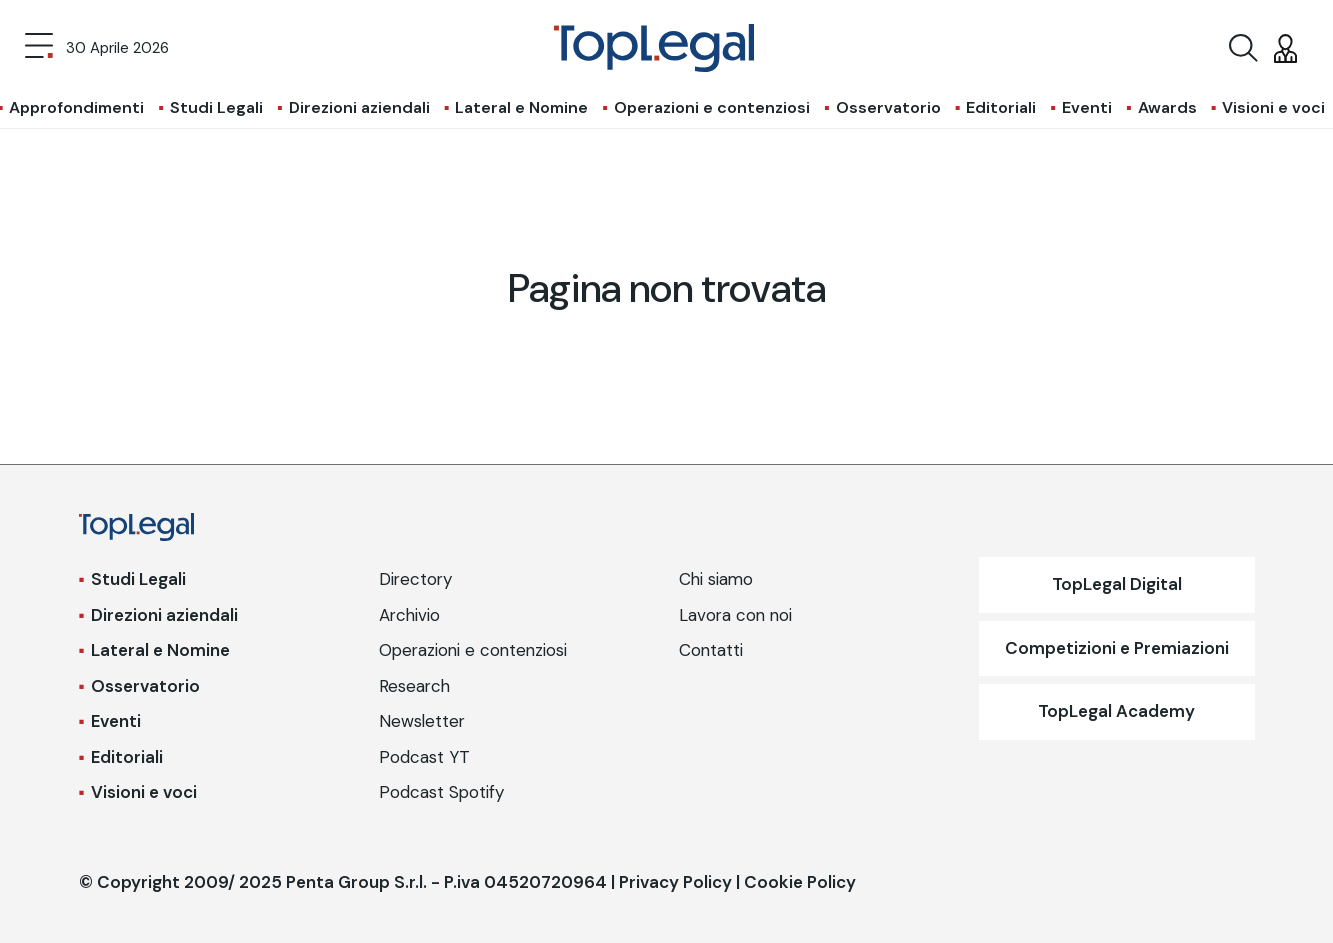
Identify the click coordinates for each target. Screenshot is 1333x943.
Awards (1167, 107)
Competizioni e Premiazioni (1117, 648)
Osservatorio (888, 107)
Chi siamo (716, 579)
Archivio (409, 615)
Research (414, 686)
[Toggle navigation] (39, 48)
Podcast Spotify (441, 792)
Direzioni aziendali (359, 107)
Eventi (1087, 107)
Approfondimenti (76, 107)
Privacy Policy (675, 882)
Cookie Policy (800, 882)
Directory (415, 579)
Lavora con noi (735, 615)
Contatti (711, 650)
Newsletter (422, 721)
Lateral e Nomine (521, 107)
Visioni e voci (1273, 107)
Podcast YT (424, 757)
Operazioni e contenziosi (712, 107)
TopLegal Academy (1116, 711)
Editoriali (1001, 107)
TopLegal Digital (1117, 584)
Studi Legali (216, 107)
